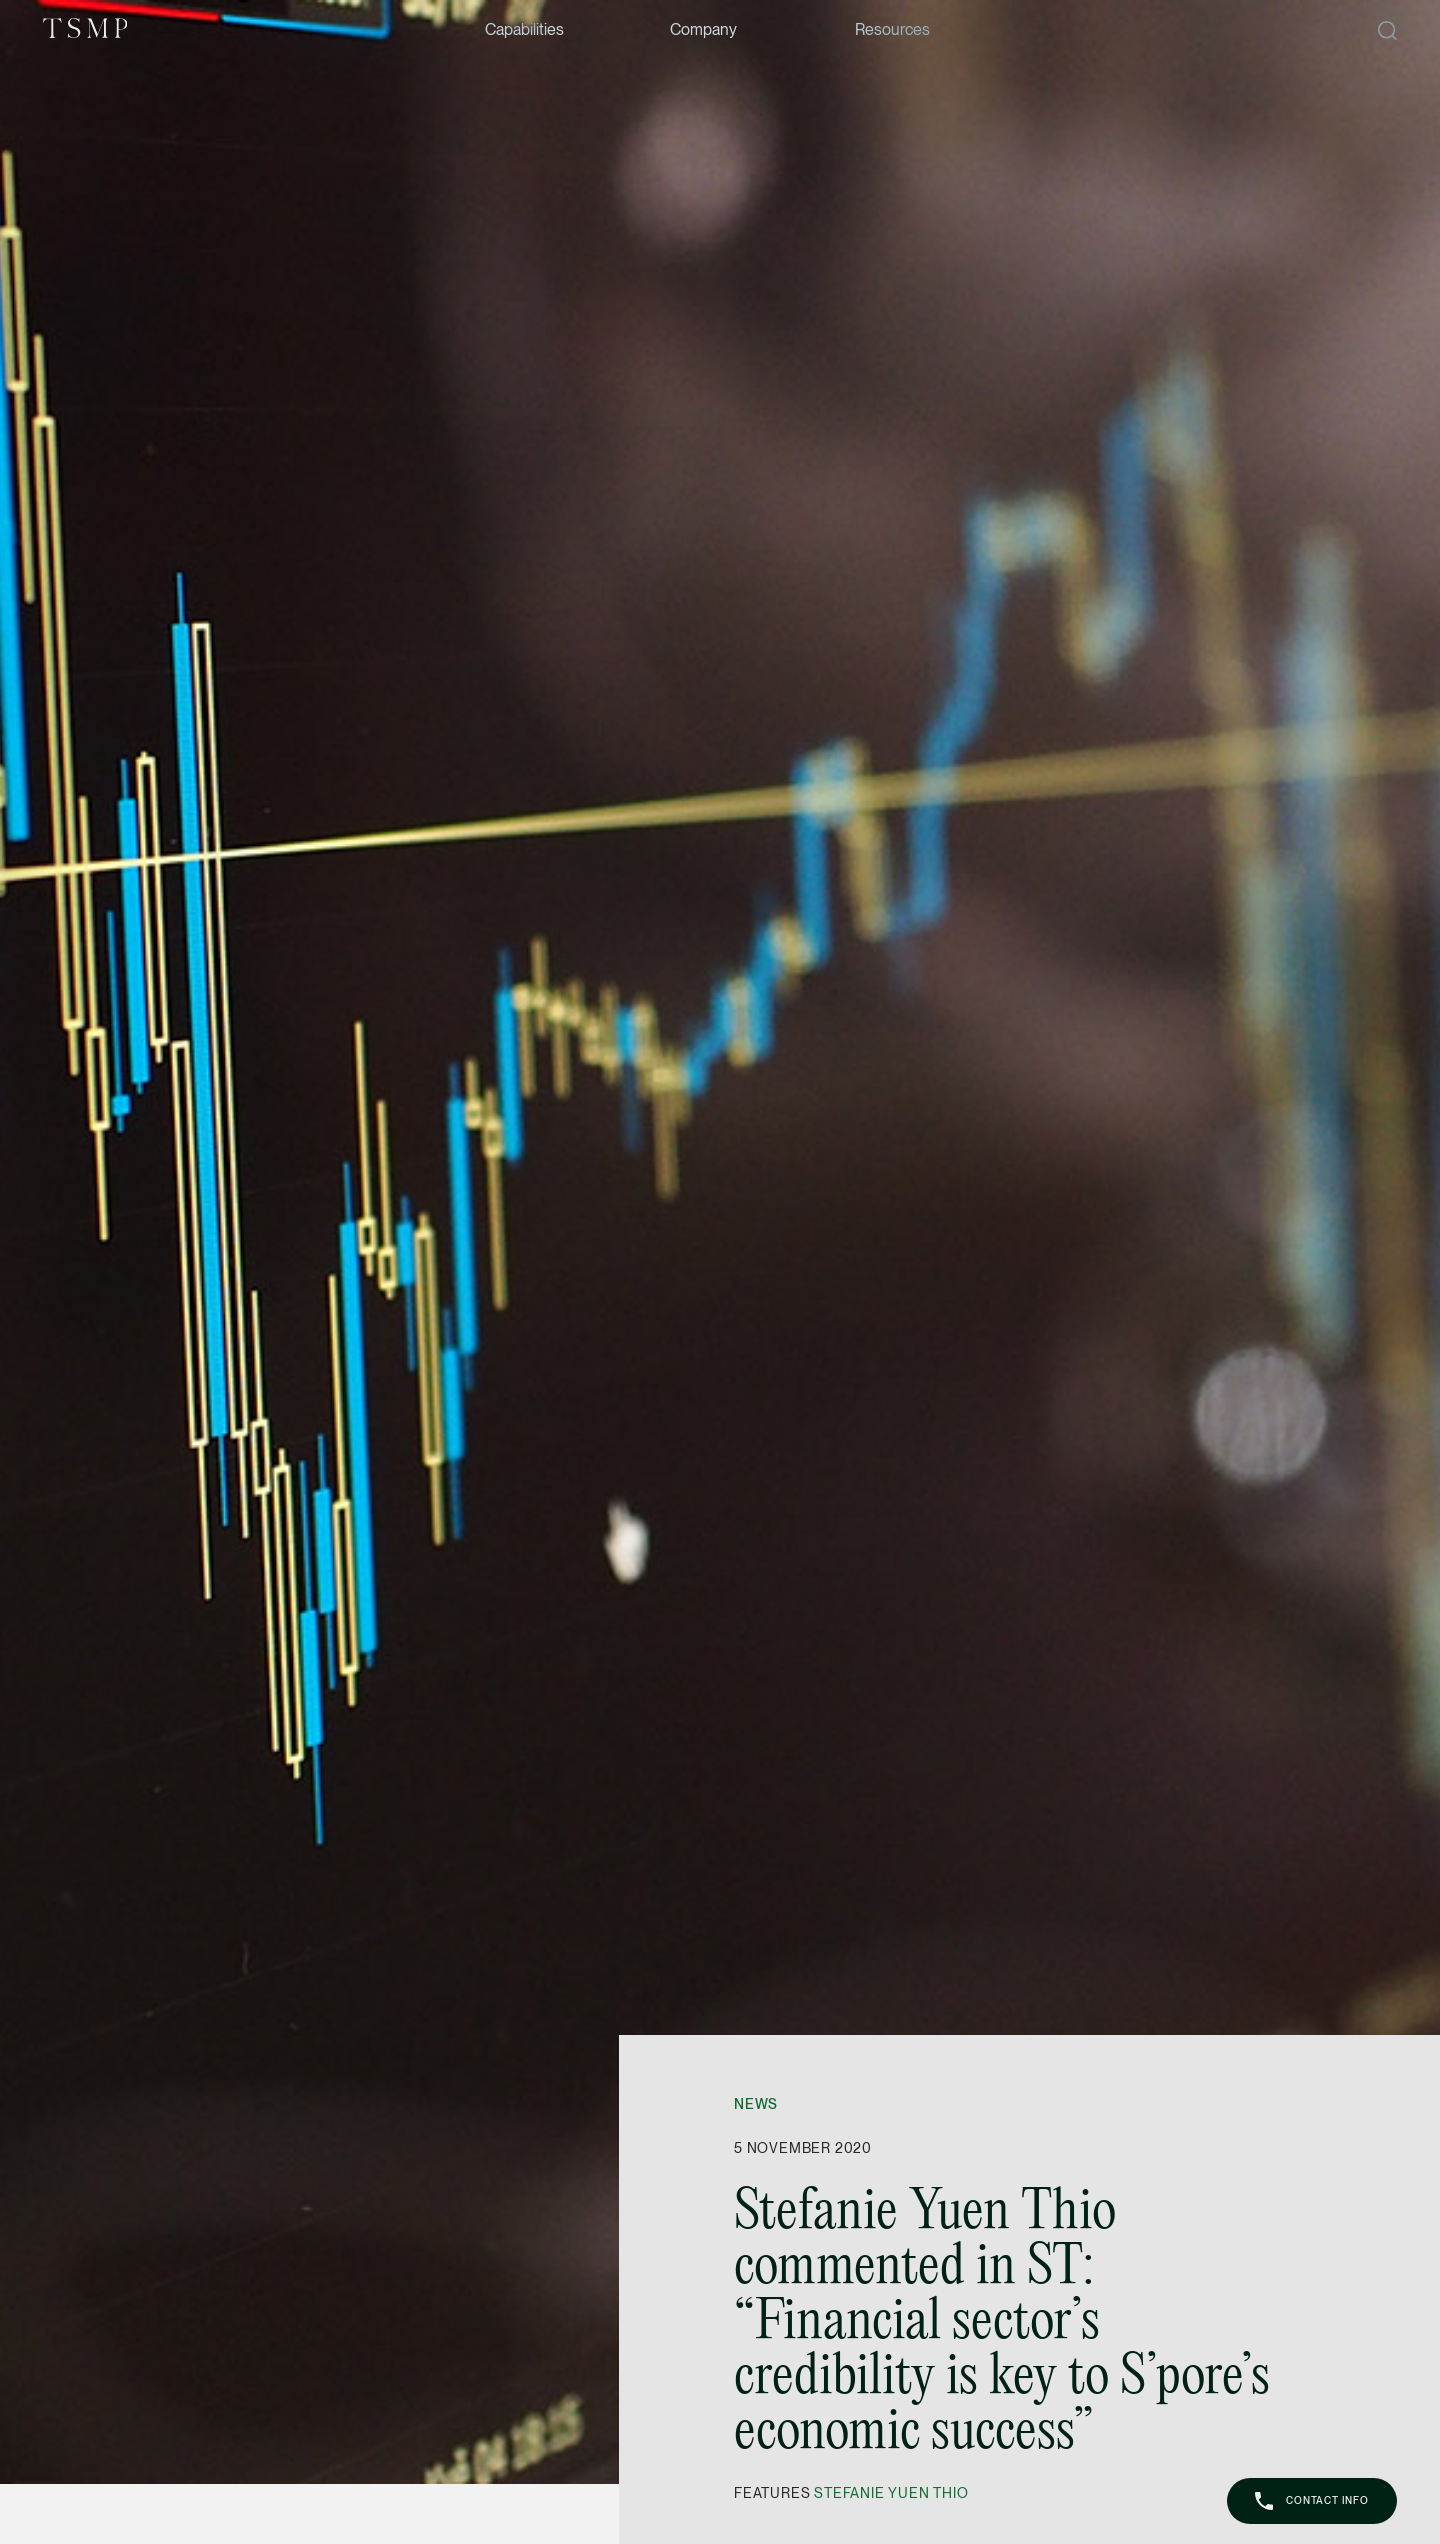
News (756, 2104)
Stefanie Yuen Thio (891, 2493)
